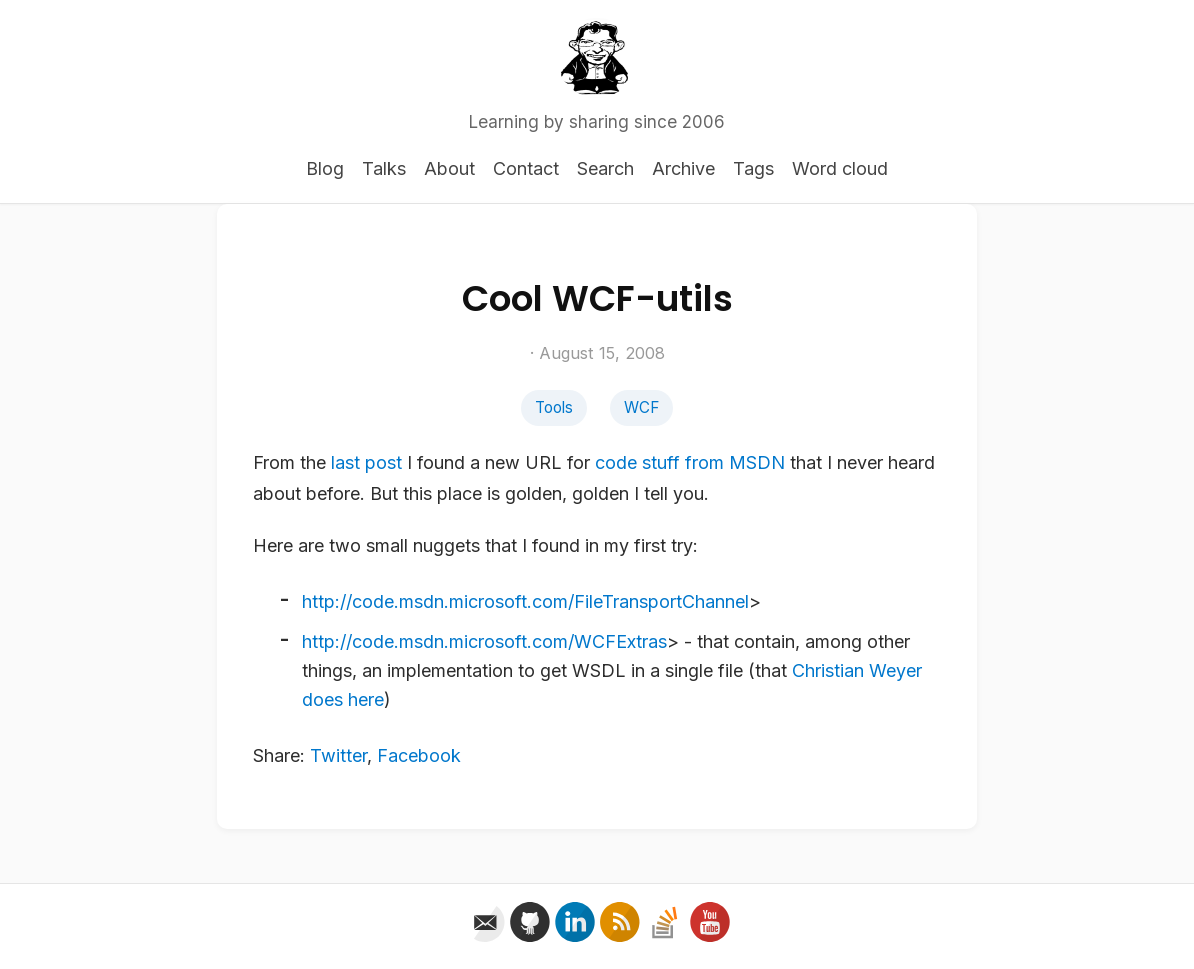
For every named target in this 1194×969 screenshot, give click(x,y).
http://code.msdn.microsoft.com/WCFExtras (484, 641)
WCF (641, 407)
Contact (526, 168)
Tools (554, 407)
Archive (683, 168)
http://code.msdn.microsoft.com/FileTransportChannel (525, 601)
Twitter (338, 755)
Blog (325, 168)
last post (366, 462)
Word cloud (840, 168)
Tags (753, 168)
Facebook (419, 755)
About (449, 168)
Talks (384, 168)
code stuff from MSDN (690, 462)
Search (605, 168)
